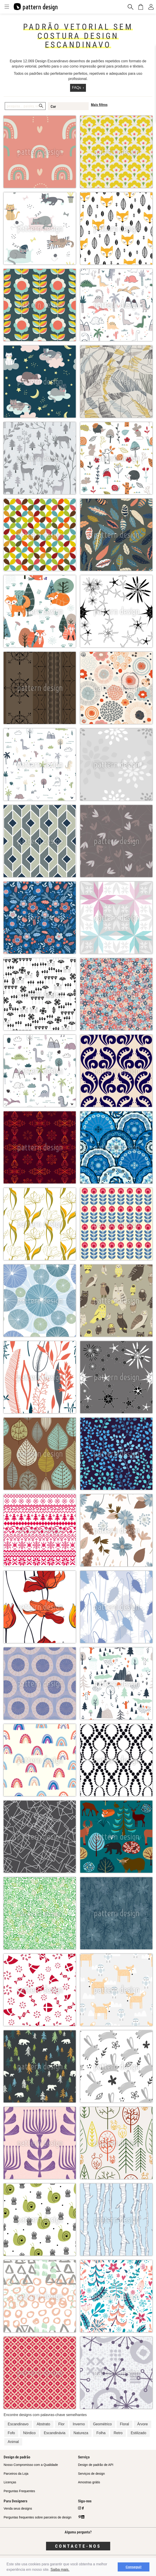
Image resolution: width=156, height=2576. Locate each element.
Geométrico (102, 2424)
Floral (124, 2424)
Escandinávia (54, 2433)
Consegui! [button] (133, 2567)
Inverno (79, 2424)
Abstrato (43, 2424)
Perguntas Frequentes (19, 2491)
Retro (118, 2433)
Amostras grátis (89, 2482)
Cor (53, 106)
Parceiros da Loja (16, 2473)
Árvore (142, 2424)
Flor (61, 2424)
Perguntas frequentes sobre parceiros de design (37, 2517)
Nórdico (29, 2433)
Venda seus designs (18, 2508)
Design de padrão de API (95, 2465)
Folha (100, 2433)
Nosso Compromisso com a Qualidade (31, 2465)
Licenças (10, 2482)
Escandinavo (18, 2424)
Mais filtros (99, 105)
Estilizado (138, 2433)
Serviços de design (91, 2473)
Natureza (80, 2433)
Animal (13, 2442)
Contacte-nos (78, 2546)
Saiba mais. (60, 2569)
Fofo (11, 2433)
